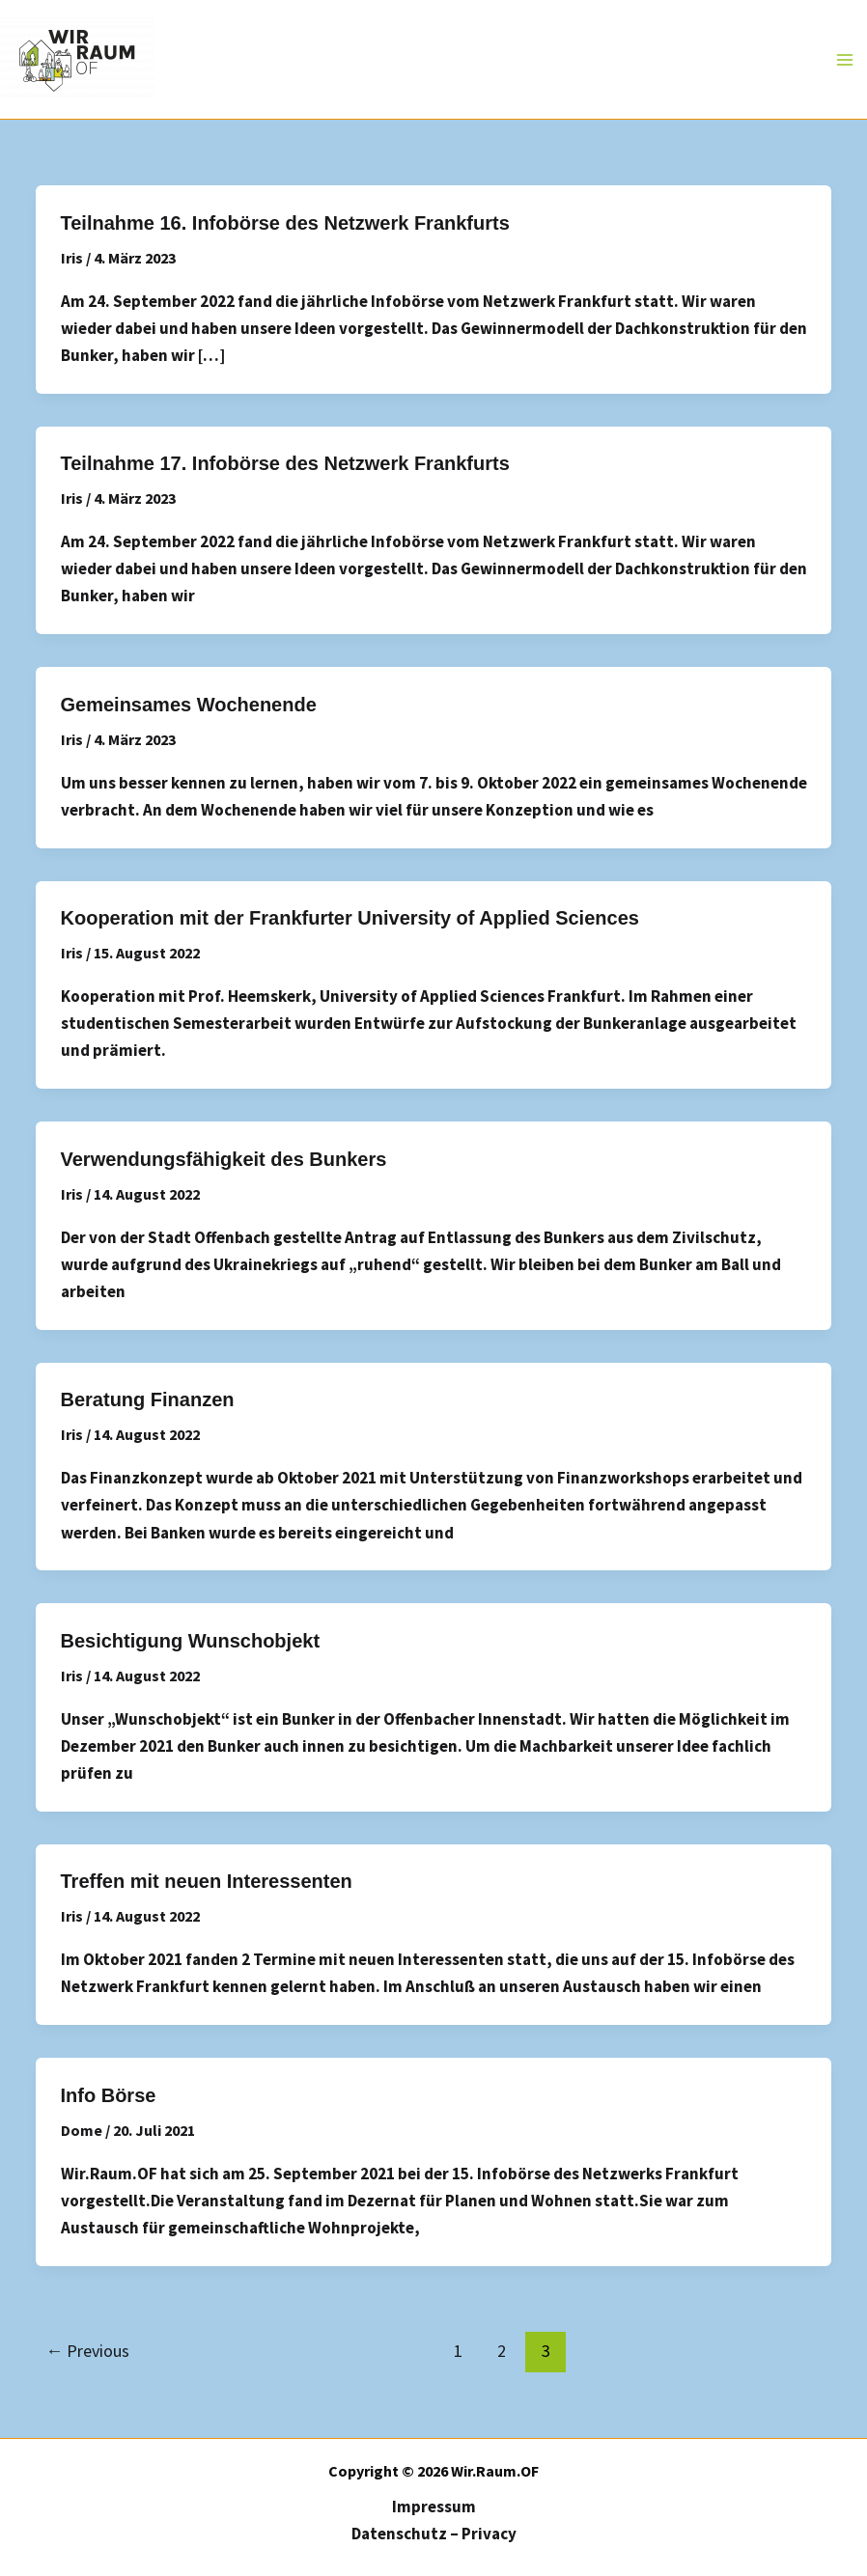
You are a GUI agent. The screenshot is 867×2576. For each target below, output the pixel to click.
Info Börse (108, 2095)
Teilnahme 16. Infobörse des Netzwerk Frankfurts (285, 223)
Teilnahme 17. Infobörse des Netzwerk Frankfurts (285, 463)
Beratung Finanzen (148, 1399)
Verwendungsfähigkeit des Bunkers (224, 1159)
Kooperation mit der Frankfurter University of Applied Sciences (350, 917)
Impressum (434, 2506)
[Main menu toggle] (846, 60)
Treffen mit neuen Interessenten (206, 1881)
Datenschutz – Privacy (434, 2533)
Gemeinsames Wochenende (189, 704)
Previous (87, 2351)
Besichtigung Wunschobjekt (191, 1640)
